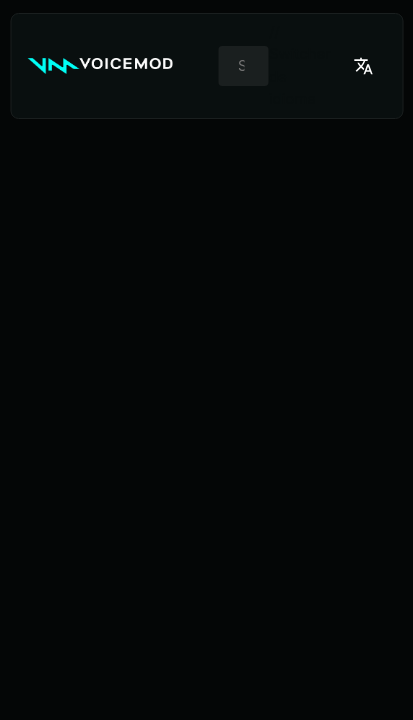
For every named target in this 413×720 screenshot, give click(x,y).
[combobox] (243, 66)
